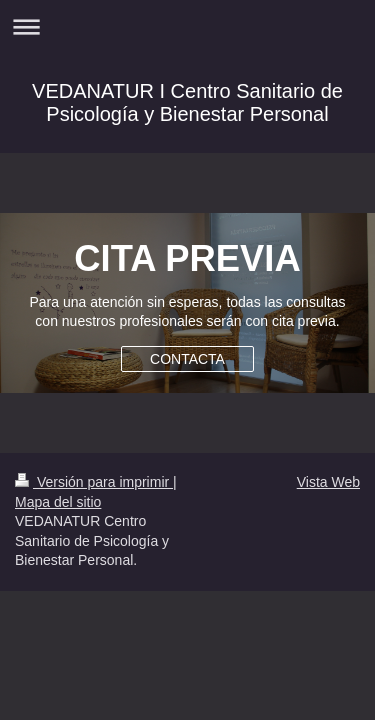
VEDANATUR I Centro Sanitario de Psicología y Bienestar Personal (187, 102)
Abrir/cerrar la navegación (187, 26)
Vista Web (328, 482)
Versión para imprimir (94, 482)
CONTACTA (187, 359)
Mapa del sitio (58, 502)
